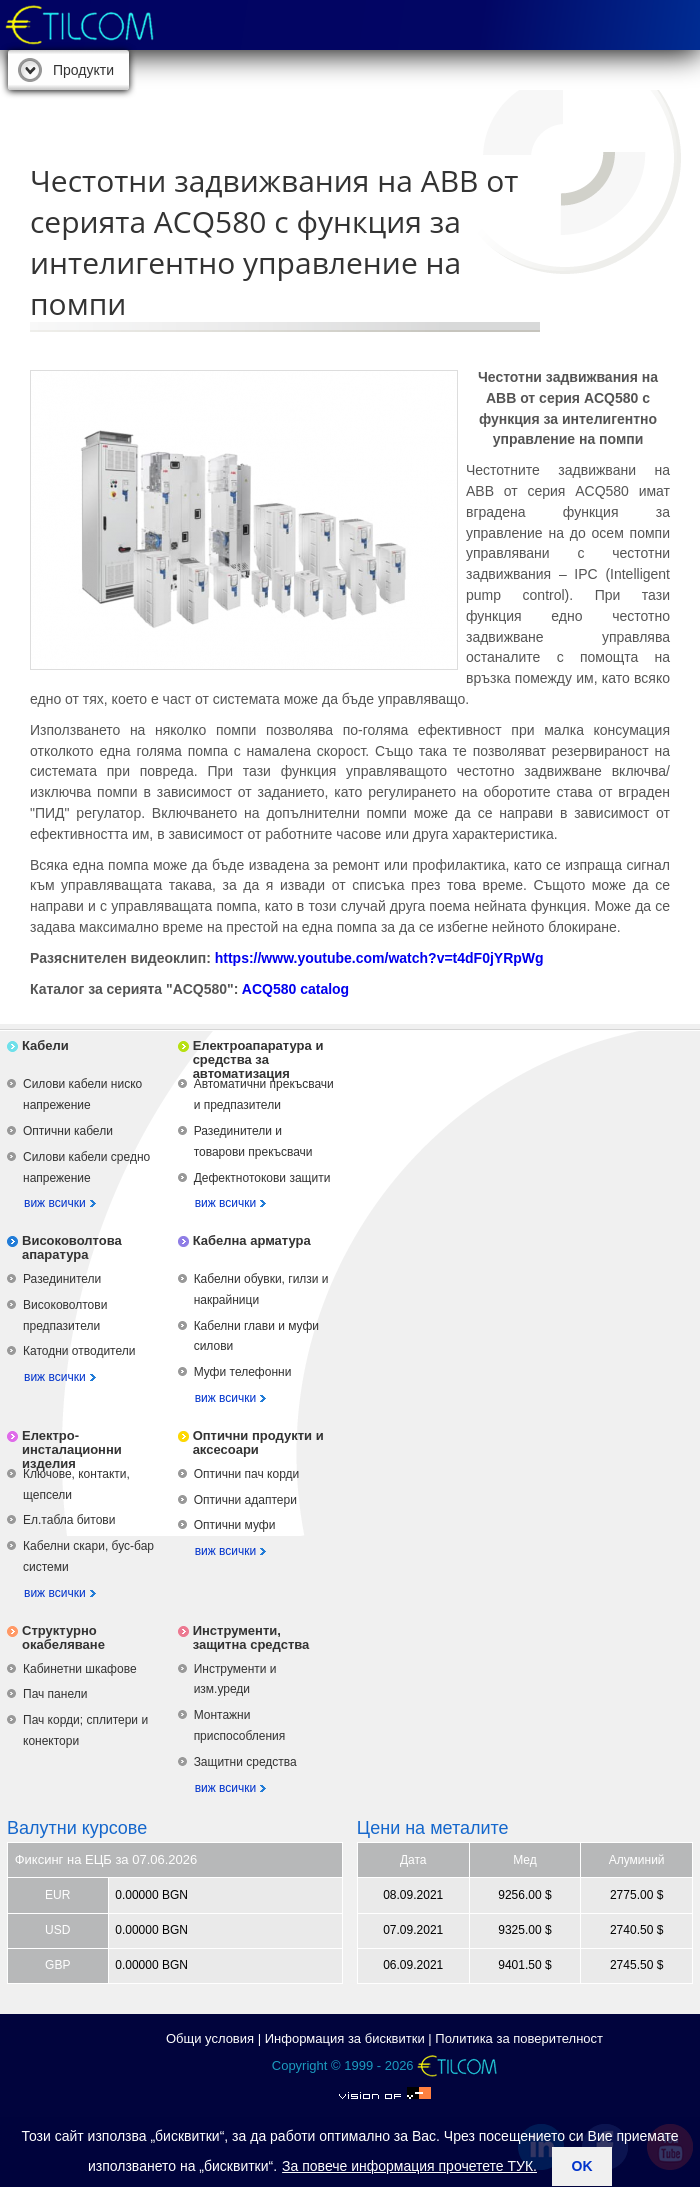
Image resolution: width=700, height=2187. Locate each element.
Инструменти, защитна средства (251, 1637)
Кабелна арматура (252, 1240)
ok (582, 2166)
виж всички (55, 1203)
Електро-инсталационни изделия (72, 1449)
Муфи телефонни (243, 1372)
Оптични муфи (235, 1525)
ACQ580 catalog (295, 989)
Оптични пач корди (247, 1474)
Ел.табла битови (69, 1520)
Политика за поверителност (519, 2038)
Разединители (62, 1279)
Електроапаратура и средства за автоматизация (258, 1059)
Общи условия (210, 2038)
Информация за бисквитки (345, 2038)
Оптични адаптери (245, 1500)
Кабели (45, 1045)
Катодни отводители (79, 1351)
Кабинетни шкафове (80, 1669)
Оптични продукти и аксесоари (258, 1442)
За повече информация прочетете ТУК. (409, 2166)
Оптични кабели (68, 1131)
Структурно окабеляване (63, 1637)
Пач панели (55, 1694)
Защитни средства (245, 1762)
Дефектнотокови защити (262, 1178)
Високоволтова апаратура (72, 1247)
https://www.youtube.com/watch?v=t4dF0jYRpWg (379, 958)
